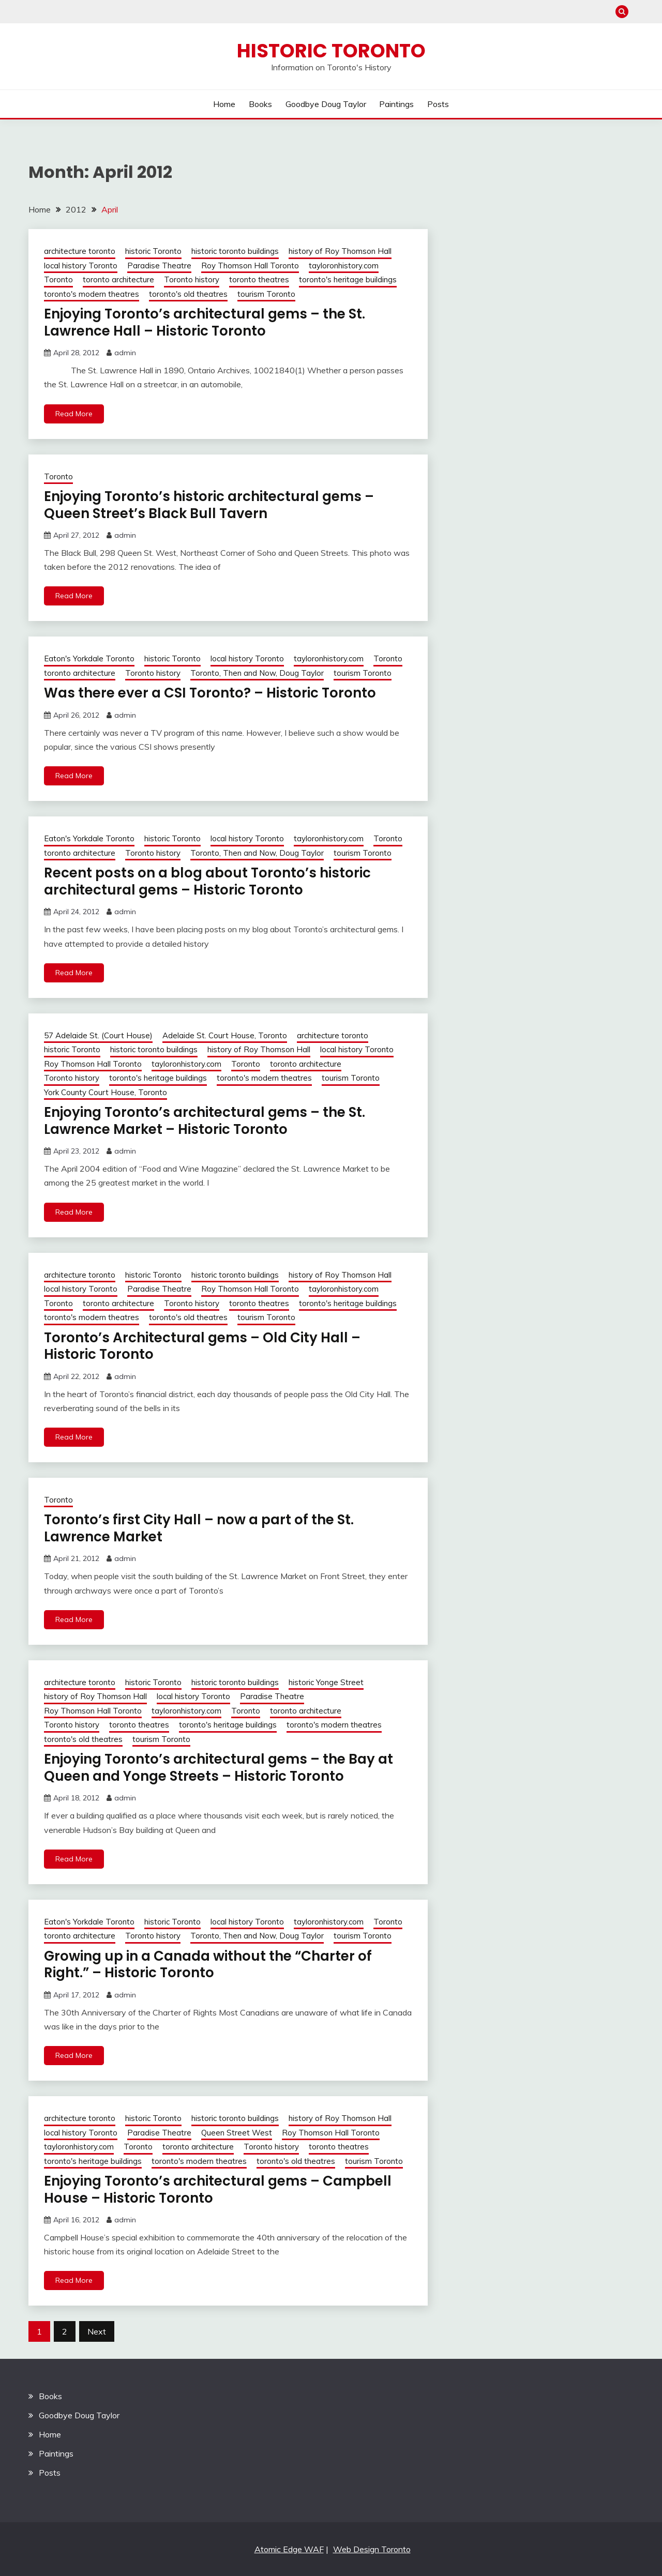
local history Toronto (80, 265)
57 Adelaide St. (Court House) (98, 1035)
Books (260, 104)
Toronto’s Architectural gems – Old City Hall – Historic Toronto (202, 1346)
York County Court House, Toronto (105, 1092)
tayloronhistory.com (344, 265)
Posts (438, 104)
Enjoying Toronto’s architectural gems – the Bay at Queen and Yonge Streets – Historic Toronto (218, 1767)
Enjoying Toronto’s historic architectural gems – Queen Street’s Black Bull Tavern (209, 505)
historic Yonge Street (326, 1682)
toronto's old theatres (188, 294)
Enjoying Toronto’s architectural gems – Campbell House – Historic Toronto (218, 2189)
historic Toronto (153, 251)
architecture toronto (79, 251)
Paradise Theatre (159, 265)
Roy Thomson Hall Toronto (250, 265)
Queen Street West (236, 2133)
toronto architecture (118, 279)
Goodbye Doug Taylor (325, 104)
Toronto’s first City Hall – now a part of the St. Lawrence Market (199, 1528)
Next (96, 2331)
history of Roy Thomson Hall (340, 251)
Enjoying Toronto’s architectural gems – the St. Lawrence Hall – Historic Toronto (204, 322)
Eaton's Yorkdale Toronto (89, 658)
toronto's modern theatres (91, 294)
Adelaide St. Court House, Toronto (224, 1035)
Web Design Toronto (372, 2549)
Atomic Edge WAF (289, 2549)
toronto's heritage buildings (348, 279)
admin (125, 352)
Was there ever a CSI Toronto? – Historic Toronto (210, 693)
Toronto (58, 279)
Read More (74, 413)
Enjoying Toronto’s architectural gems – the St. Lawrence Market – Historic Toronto (204, 1121)
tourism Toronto (266, 294)
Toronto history (191, 279)
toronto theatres (259, 279)
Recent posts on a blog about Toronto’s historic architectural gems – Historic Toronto (207, 881)
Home (224, 104)
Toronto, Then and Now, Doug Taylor (257, 673)
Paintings (396, 104)
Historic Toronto (331, 50)
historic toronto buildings (235, 251)
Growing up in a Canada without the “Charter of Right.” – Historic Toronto (208, 1964)
